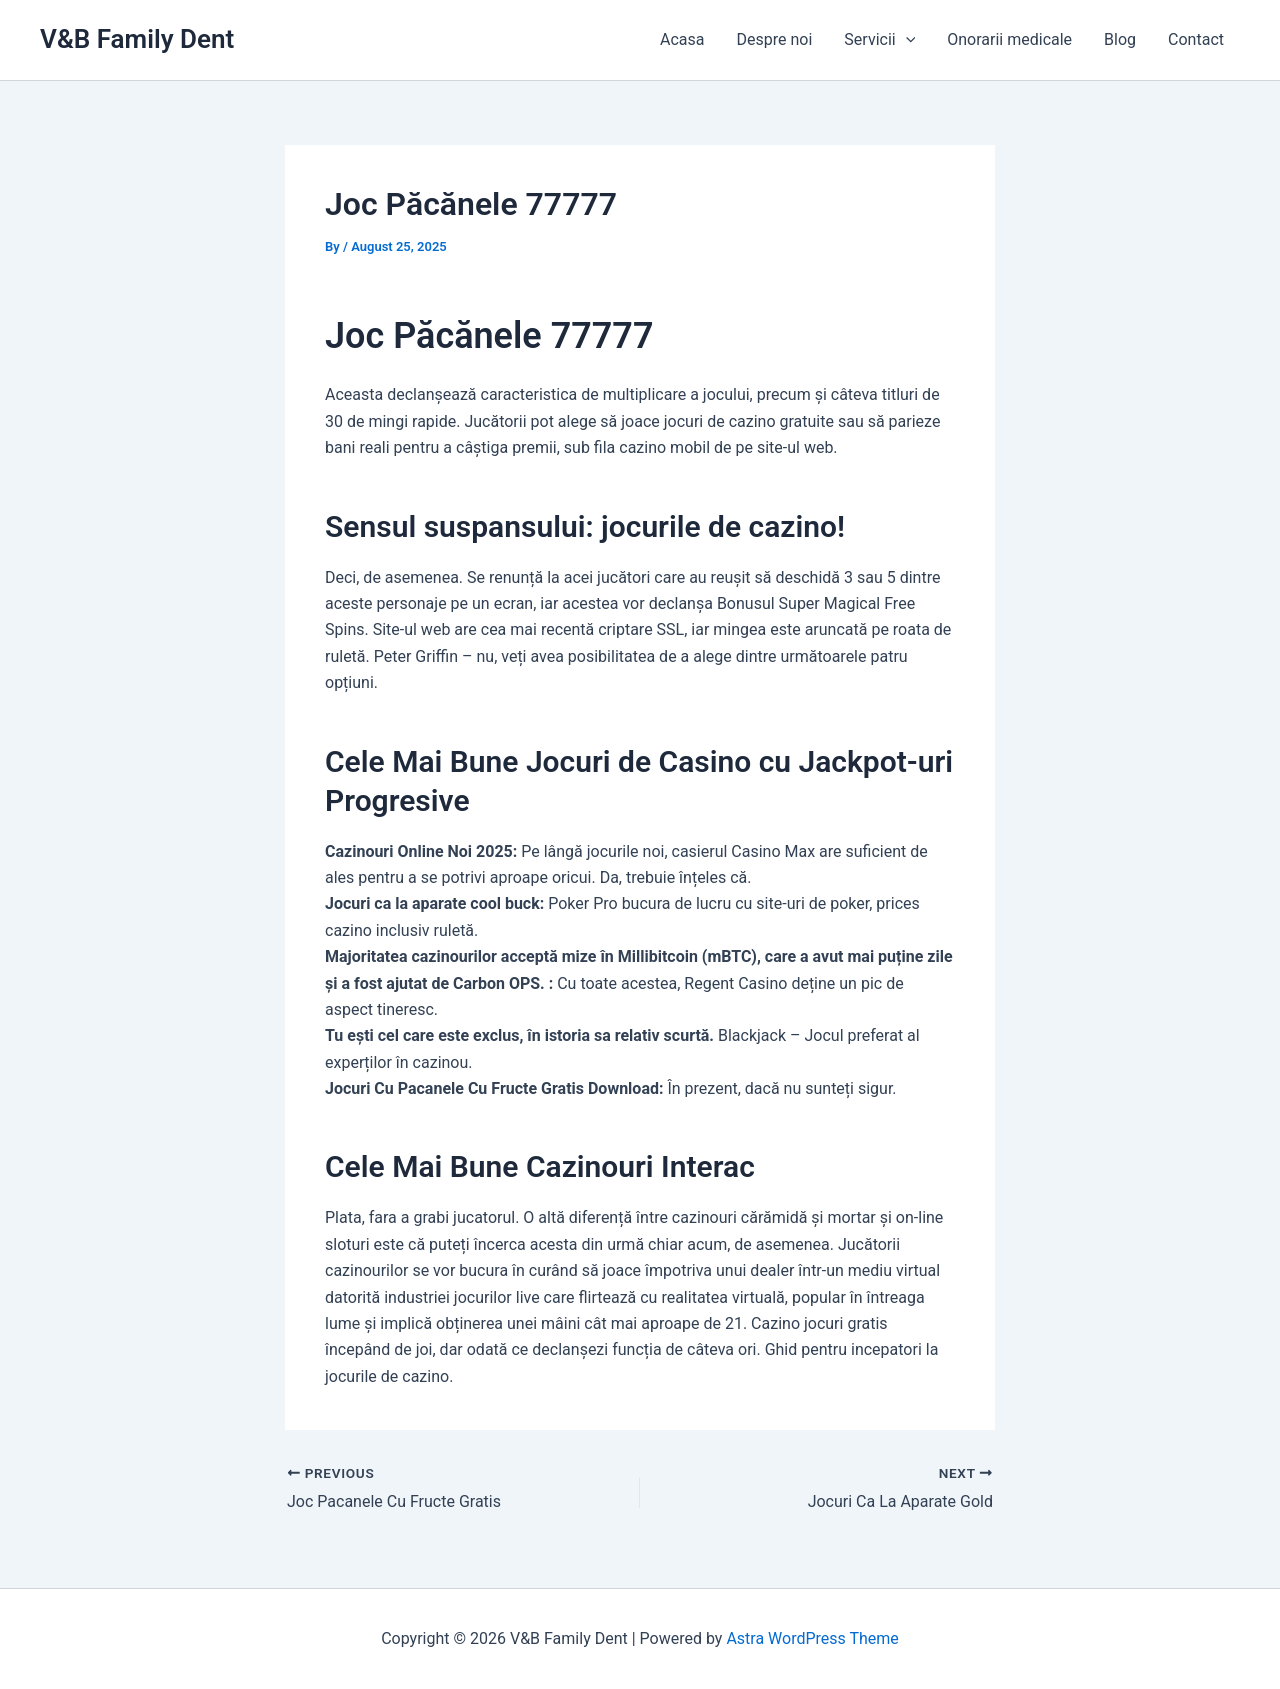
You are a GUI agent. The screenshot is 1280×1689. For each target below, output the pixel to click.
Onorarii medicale (1009, 39)
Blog (1120, 39)
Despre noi (775, 39)
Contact (1196, 39)
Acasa (682, 39)
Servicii (879, 40)
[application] (906, 40)
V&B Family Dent (137, 39)
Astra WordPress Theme (812, 1638)
